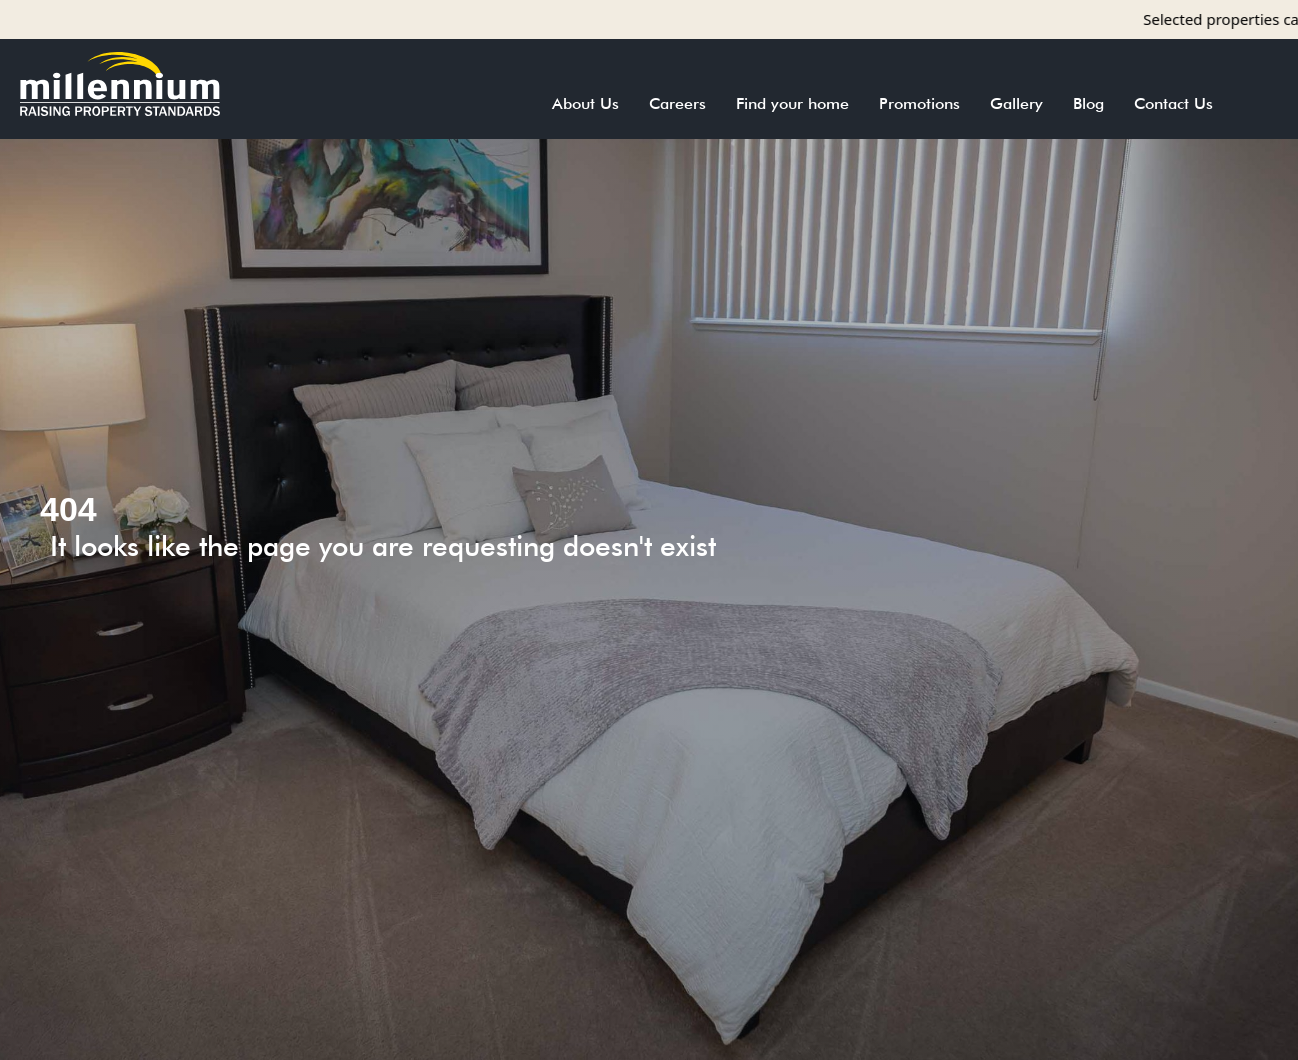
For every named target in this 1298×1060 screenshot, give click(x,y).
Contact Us (1173, 103)
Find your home (792, 103)
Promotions (919, 103)
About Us (585, 103)
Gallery (1016, 103)
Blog (1088, 103)
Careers (677, 103)
